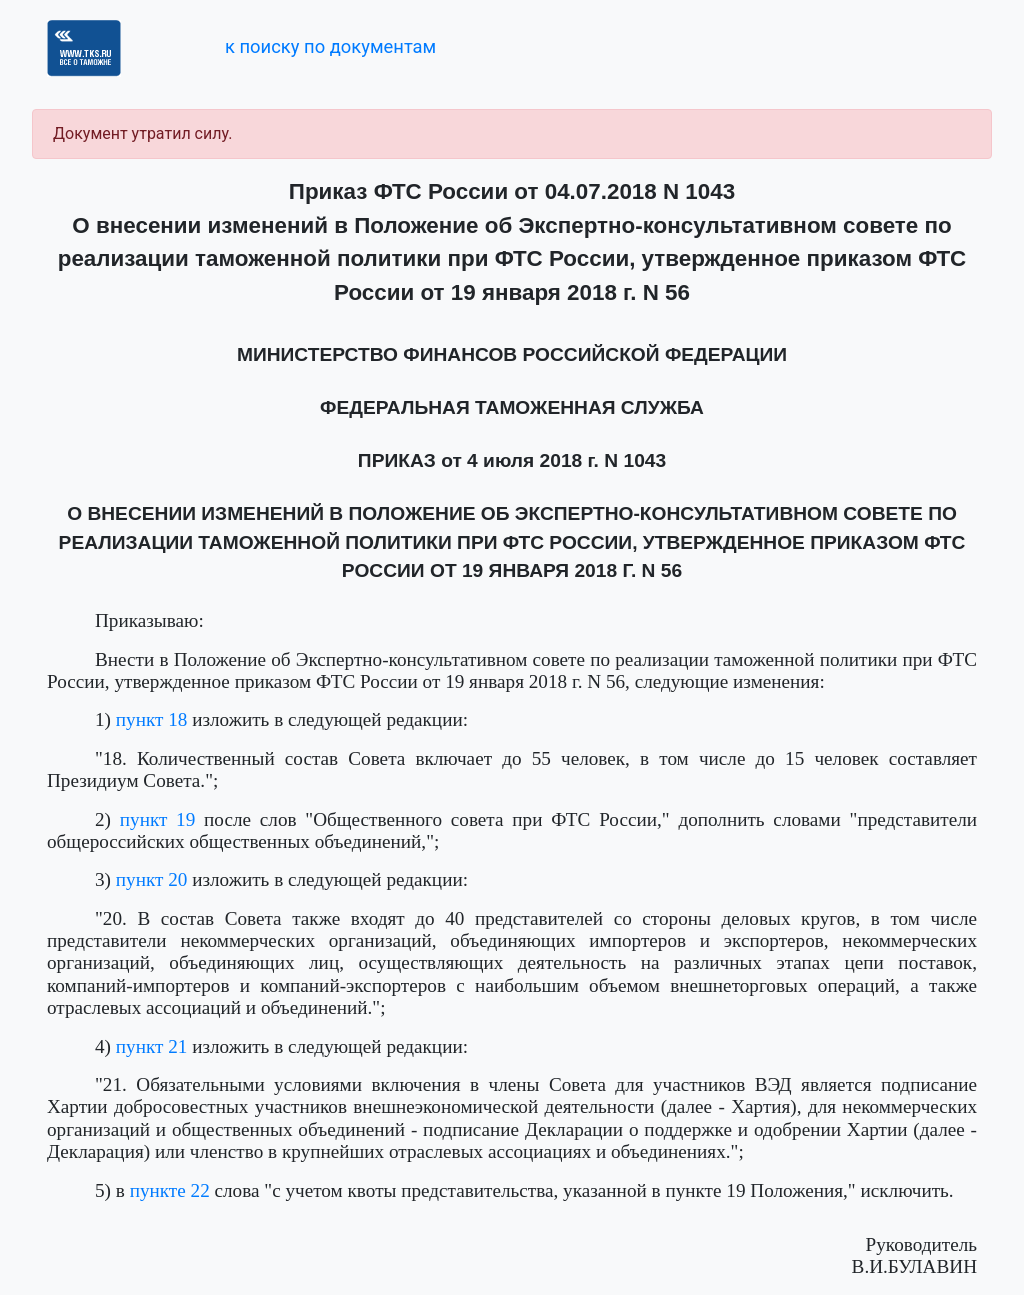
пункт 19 (158, 819)
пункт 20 (152, 879)
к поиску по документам (330, 46)
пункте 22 (170, 1190)
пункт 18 (152, 719)
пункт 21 (152, 1046)
